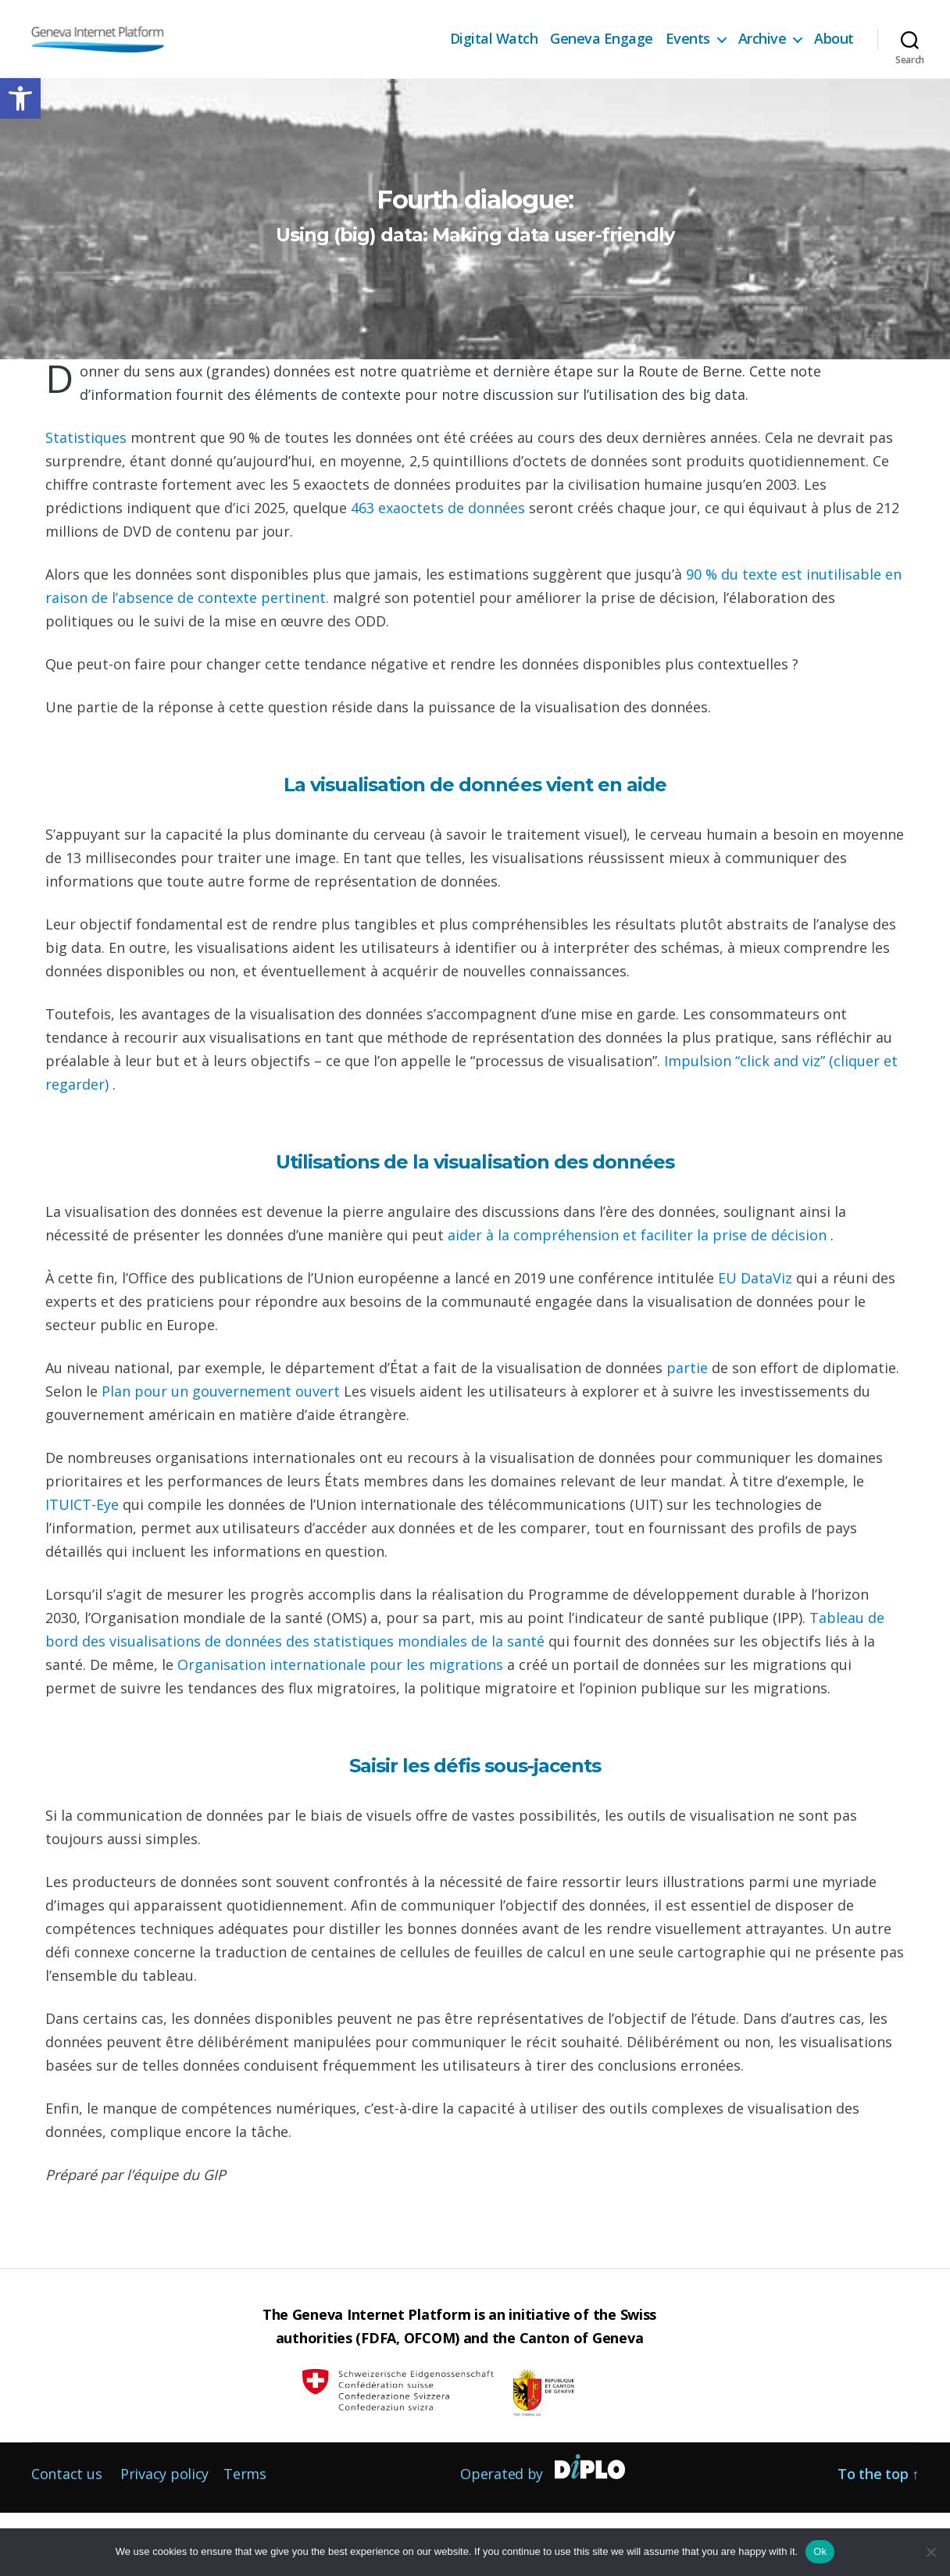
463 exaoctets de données (440, 571)
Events (688, 39)
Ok (820, 2551)
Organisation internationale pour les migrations (342, 1727)
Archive (762, 39)
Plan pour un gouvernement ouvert (223, 1454)
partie (689, 1431)
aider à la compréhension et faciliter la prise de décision (639, 1298)
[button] (20, 98)
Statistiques (87, 500)
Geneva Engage (601, 39)
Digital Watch (494, 39)
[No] (930, 2552)
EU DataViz (757, 1341)
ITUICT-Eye (84, 1567)
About (834, 39)
